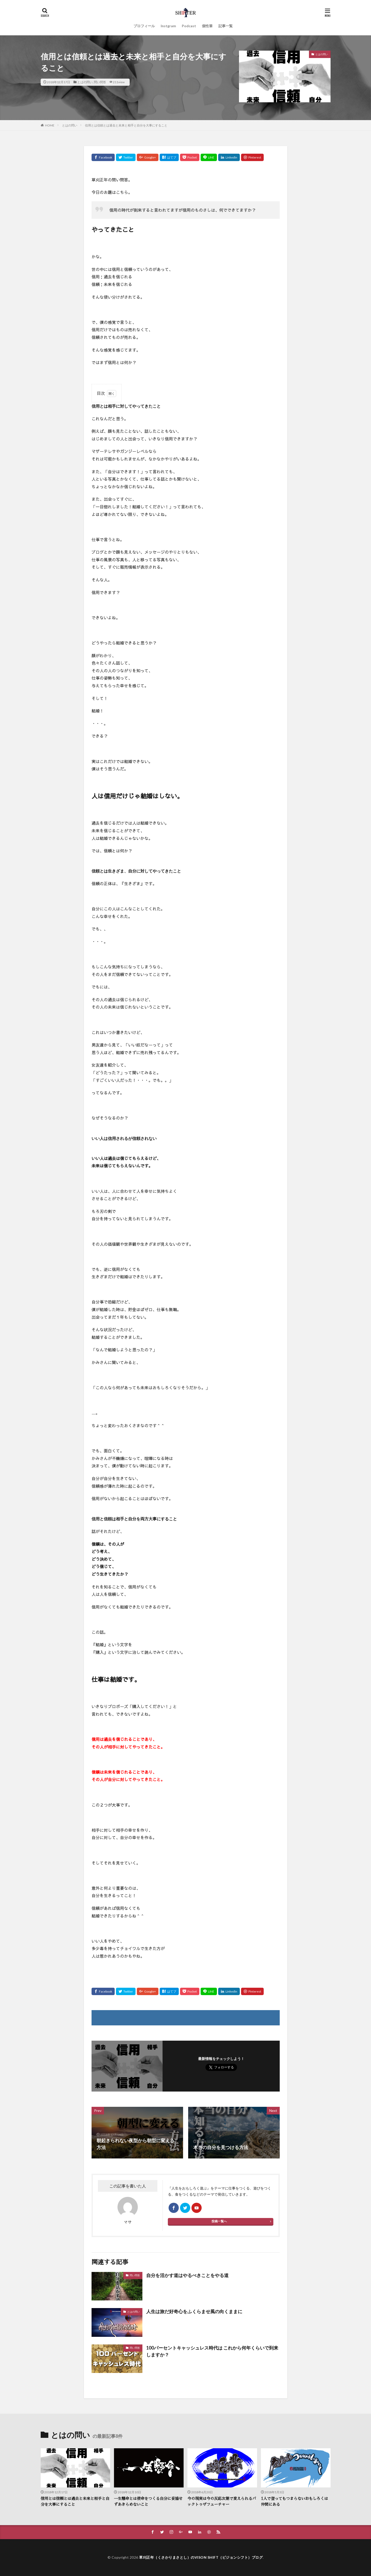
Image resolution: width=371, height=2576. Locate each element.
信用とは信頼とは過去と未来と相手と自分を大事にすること (126, 125)
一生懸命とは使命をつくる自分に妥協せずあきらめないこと (148, 2501)
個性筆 (207, 26)
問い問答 (100, 82)
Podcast (189, 26)
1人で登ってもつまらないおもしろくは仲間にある (294, 2501)
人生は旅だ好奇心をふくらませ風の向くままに (194, 2311)
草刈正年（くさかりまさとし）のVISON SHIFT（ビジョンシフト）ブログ (201, 2557)
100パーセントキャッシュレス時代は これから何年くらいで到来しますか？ (212, 2351)
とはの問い (85, 82)
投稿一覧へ (219, 2221)
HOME (49, 125)
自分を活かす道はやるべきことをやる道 (187, 2275)
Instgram (168, 26)
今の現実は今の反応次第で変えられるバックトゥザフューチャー (221, 2501)
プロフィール (144, 26)
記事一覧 (225, 26)
